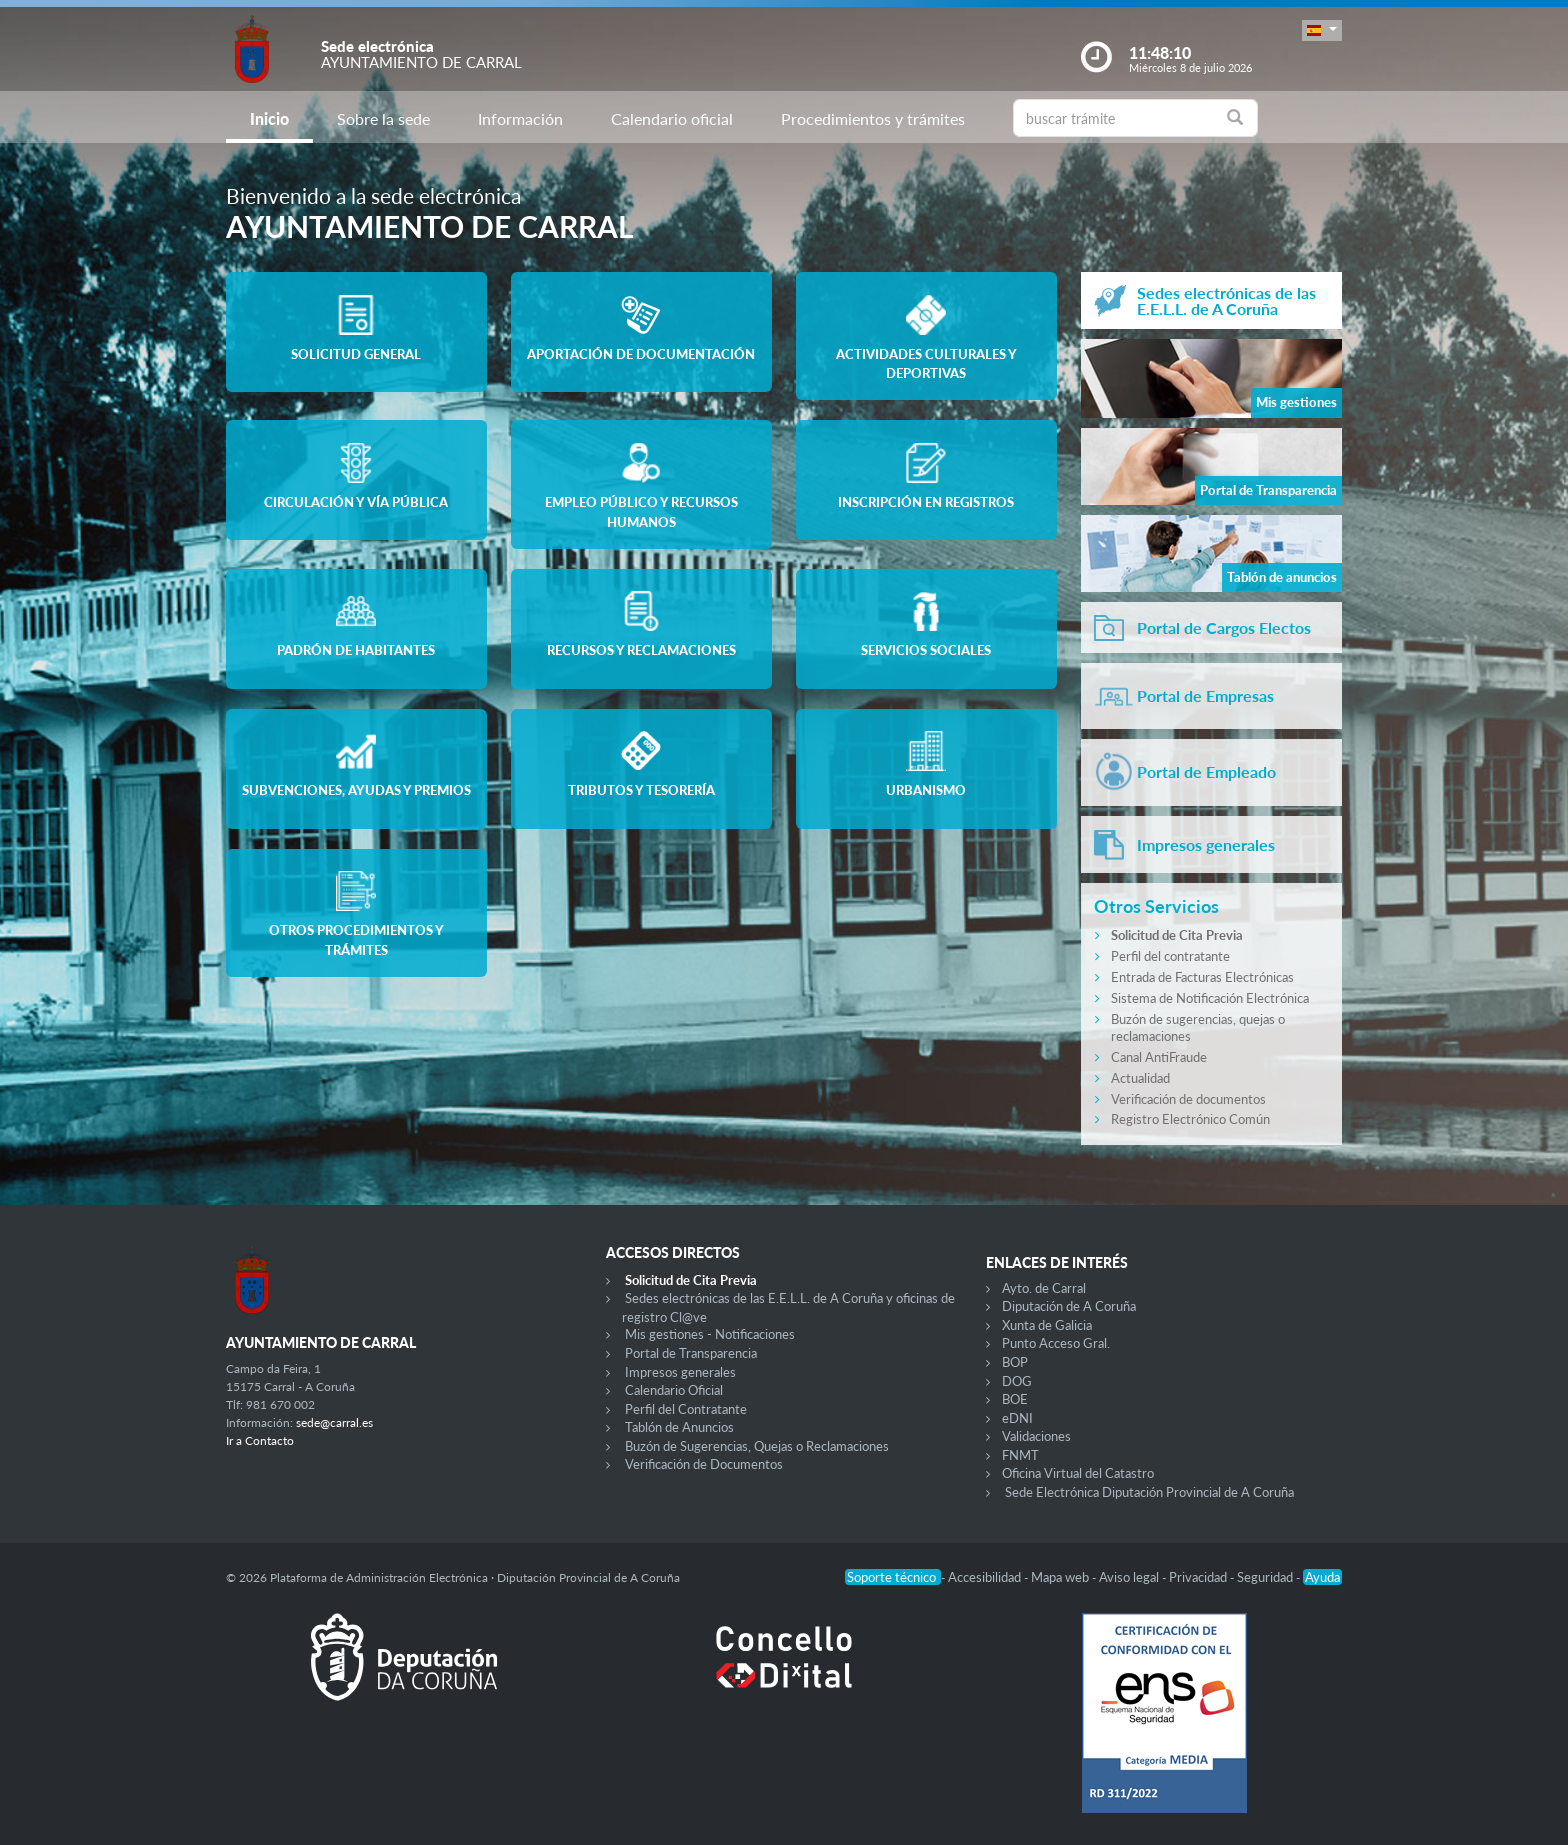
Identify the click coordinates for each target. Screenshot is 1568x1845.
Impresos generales (680, 1372)
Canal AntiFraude (1159, 1057)
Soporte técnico (893, 1577)
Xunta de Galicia (1047, 1325)
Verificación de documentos (1188, 1099)
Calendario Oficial (674, 1390)
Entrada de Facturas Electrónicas (1202, 977)
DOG (1017, 1381)
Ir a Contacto (260, 1440)
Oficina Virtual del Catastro (1078, 1473)
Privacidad (1199, 1577)
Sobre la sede (383, 118)
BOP (1015, 1362)
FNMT (1020, 1455)
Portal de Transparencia (691, 1353)
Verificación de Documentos (704, 1464)
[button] (1322, 30)
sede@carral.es (334, 1422)
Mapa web (1061, 1577)
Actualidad (1140, 1078)
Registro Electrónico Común (1190, 1119)
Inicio (269, 118)
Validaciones (1036, 1436)
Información (520, 118)
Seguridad (1266, 1577)
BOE (1015, 1399)
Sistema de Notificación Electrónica (1210, 998)
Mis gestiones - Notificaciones (710, 1334)
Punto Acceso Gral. (1056, 1343)
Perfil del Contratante (686, 1409)
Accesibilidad (986, 1577)
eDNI (1017, 1418)
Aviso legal (1130, 1577)
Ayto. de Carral (1044, 1288)
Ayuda (1322, 1577)
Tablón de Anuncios (679, 1427)
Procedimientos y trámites (873, 118)
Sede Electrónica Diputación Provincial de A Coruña (1149, 1492)
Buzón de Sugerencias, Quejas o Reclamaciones (757, 1446)
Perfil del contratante (1170, 956)
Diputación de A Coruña (1069, 1306)
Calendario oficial (672, 118)
